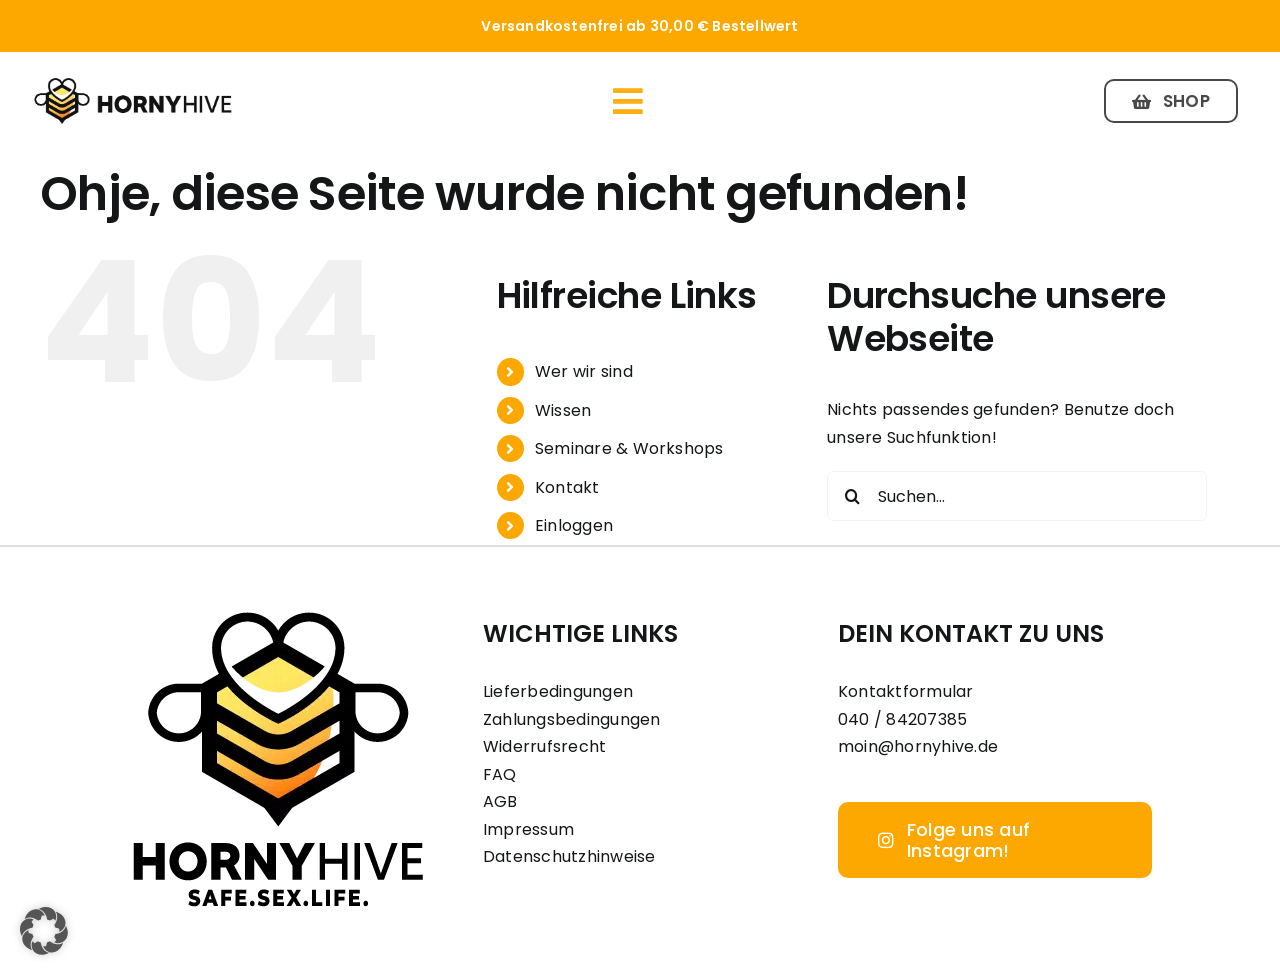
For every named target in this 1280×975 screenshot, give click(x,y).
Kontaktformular (906, 691)
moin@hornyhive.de (918, 746)
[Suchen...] (1017, 496)
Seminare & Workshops (629, 448)
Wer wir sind (584, 371)
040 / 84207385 (902, 719)
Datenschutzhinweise (569, 856)
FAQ (500, 774)
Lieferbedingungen (558, 691)
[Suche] (852, 496)
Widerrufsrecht (544, 746)
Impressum (528, 829)
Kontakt (567, 487)
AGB (500, 801)
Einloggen (574, 525)
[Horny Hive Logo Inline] (132, 83)
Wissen (563, 410)
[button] (44, 931)
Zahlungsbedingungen (572, 719)
